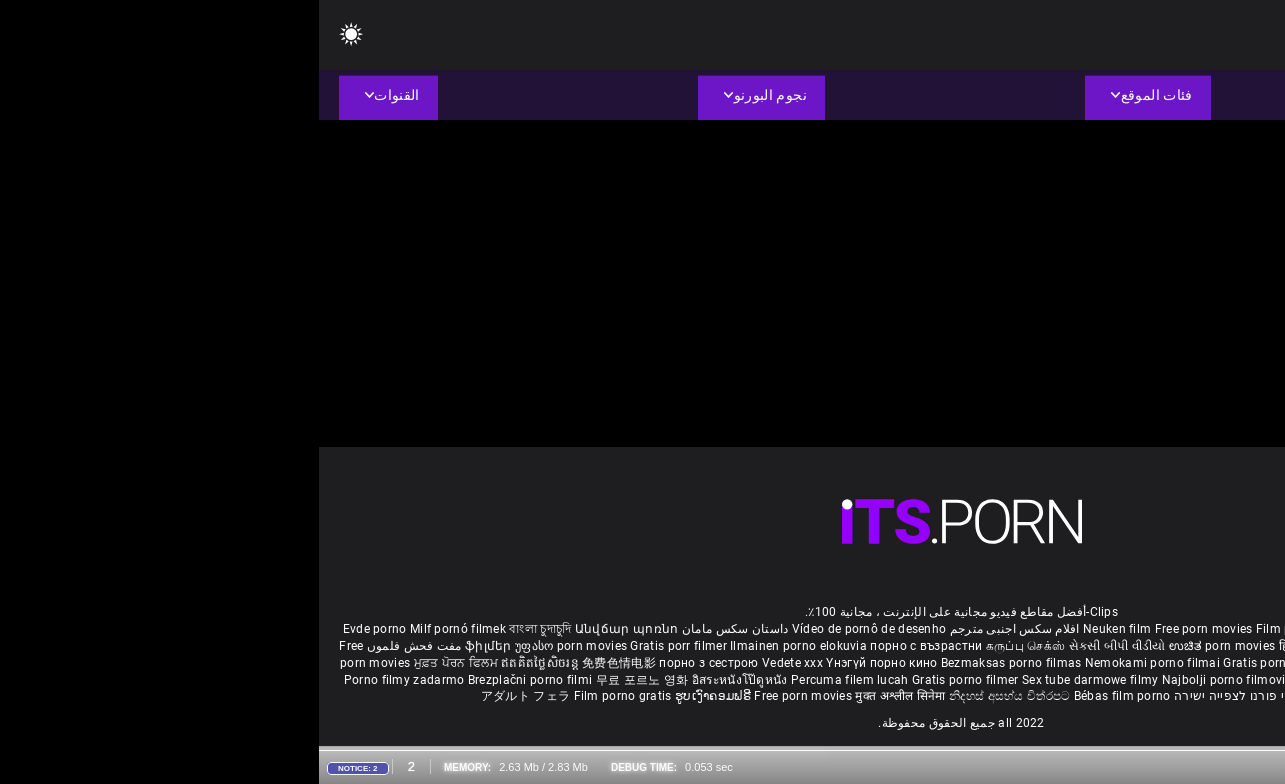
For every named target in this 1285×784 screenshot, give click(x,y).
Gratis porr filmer (361, 646)
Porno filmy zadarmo (87, 680)
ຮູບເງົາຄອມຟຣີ (395, 696)
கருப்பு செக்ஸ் (706, 646)
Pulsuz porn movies (1028, 680)
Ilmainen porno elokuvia (481, 646)
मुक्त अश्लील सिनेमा (583, 696)
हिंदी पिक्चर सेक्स (999, 646)
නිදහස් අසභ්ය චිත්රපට (692, 696)
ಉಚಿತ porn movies (905, 646)
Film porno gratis (305, 696)
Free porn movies (886, 629)
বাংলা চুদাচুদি (221, 629)
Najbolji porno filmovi (905, 680)
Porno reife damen (1208, 629)
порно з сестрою (390, 663)
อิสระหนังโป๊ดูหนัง (422, 680)
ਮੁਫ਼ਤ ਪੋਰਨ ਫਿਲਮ (139, 663)
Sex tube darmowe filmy (771, 680)
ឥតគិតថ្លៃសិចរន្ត (222, 663)
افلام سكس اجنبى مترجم (696, 629)
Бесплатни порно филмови (1086, 663)
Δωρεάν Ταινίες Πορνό (1056, 696)
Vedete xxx (473, 663)
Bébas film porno (803, 696)
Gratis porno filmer (648, 680)
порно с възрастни (607, 646)
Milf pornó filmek (139, 629)
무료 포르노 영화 (325, 680)
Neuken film (798, 629)
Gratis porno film (953, 663)
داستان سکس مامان (416, 629)
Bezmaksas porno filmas (694, 663)
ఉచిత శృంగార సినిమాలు (1103, 646)
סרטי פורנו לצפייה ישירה (922, 696)
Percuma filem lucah (532, 680)
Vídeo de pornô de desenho (550, 629)
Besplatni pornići (1216, 663)
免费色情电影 (301, 663)
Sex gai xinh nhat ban (1091, 629)
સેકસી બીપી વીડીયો (798, 646)
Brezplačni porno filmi (213, 680)
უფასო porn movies (253, 646)
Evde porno (56, 629)
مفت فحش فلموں (93, 646)
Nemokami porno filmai (835, 663)
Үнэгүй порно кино (564, 663)
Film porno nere (982, 629)
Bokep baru (1118, 680)
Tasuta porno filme (1206, 680)
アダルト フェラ (206, 696)
